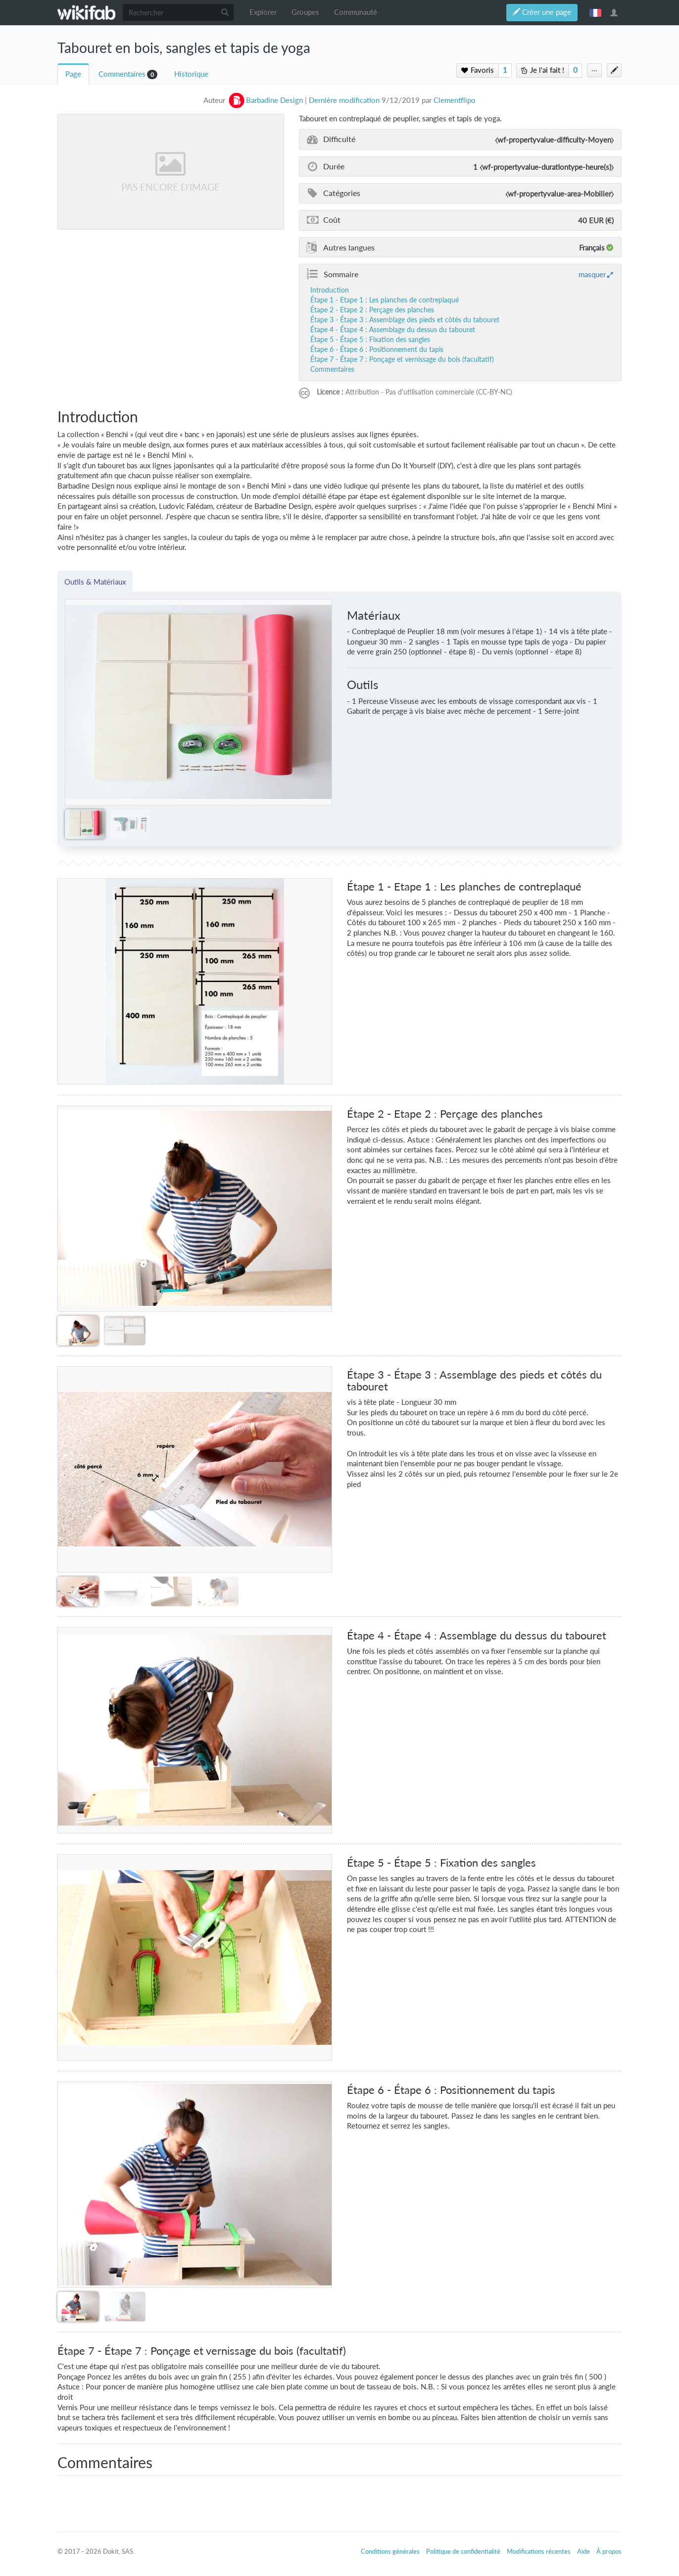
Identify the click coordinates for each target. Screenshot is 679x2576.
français (595, 12)
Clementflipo (455, 100)
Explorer (263, 12)
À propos (609, 2551)
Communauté (355, 12)
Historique (191, 74)
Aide (583, 2551)
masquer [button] (592, 274)
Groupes (305, 12)
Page (73, 74)
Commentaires (122, 74)
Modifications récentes (539, 2551)
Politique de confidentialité (463, 2551)
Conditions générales (390, 2551)
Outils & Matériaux (95, 581)
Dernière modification (344, 100)
